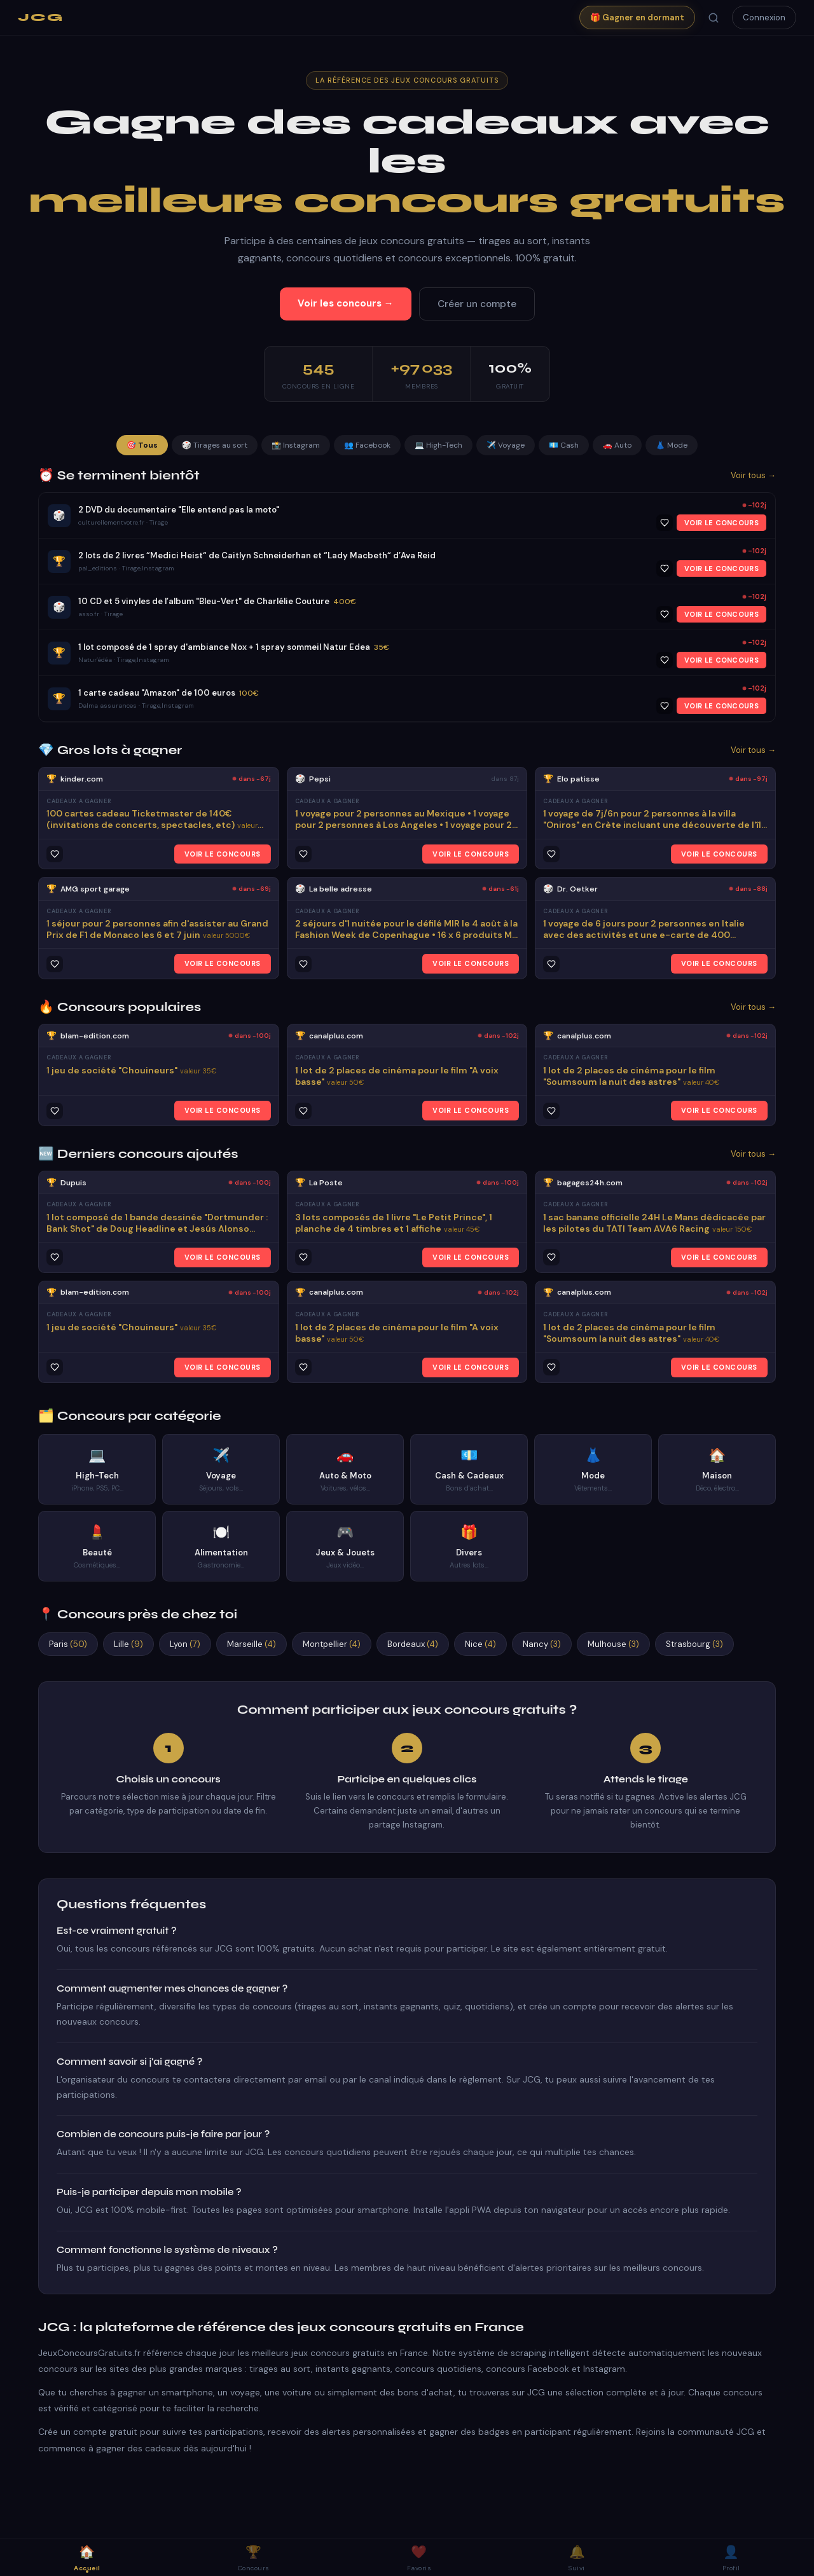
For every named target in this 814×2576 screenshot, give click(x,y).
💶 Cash (564, 445)
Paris (68, 1644)
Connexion (764, 17)
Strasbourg (694, 1644)
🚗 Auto (617, 445)
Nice (480, 1644)
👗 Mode (671, 445)
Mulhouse (613, 1644)
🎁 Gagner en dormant (637, 17)
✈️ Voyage (505, 445)
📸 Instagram (296, 445)
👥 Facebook (367, 445)
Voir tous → (753, 475)
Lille (128, 1644)
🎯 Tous (142, 445)
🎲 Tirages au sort (214, 445)
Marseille (251, 1644)
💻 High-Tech (438, 445)
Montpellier (332, 1644)
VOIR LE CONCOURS (721, 522)
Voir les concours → (346, 303)
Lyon (185, 1644)
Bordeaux (412, 1644)
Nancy (542, 1644)
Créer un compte (477, 304)
